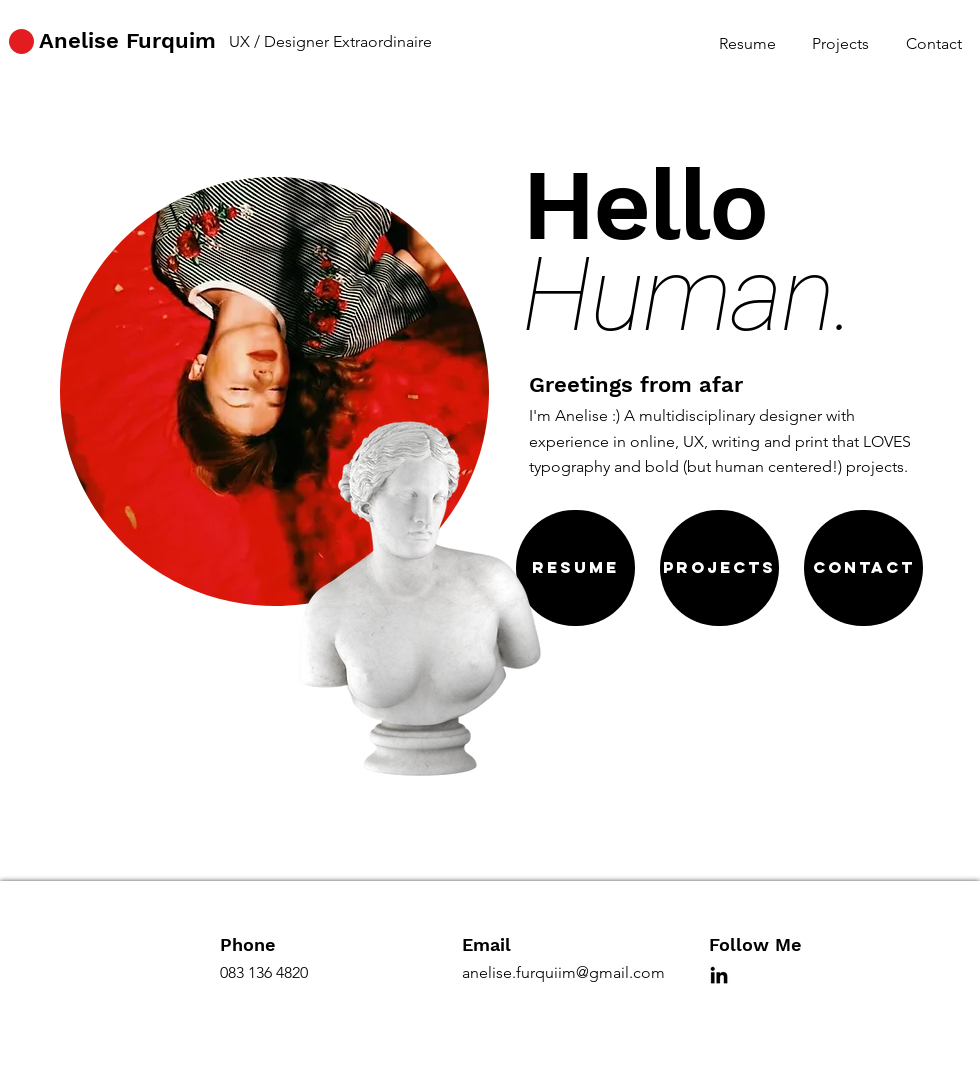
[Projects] (719, 568)
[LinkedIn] (719, 975)
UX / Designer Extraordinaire (330, 41)
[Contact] (863, 568)
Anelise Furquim (127, 40)
